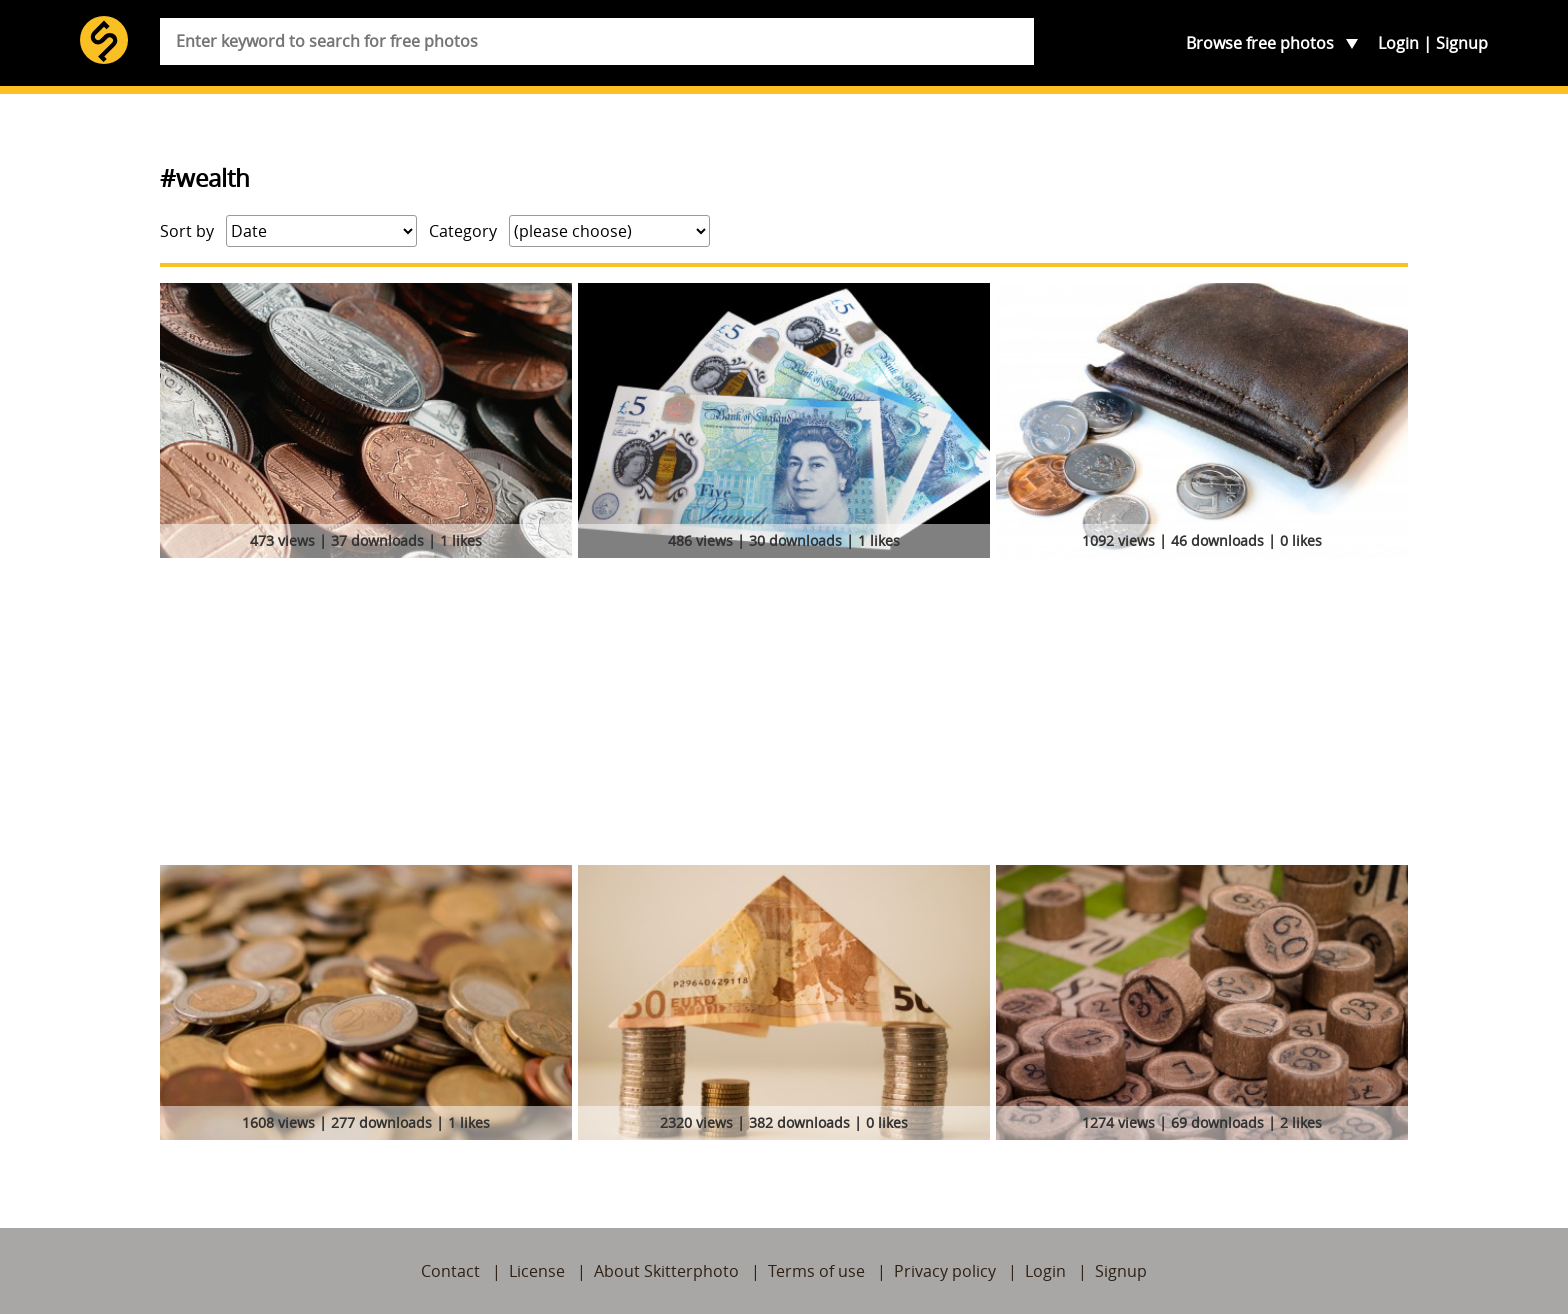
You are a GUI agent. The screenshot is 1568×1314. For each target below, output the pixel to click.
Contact (450, 1271)
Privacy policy (945, 1271)
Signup (1462, 43)
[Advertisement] (784, 715)
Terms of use (816, 1271)
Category (463, 231)
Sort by (187, 231)
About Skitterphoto (666, 1271)
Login (1398, 43)
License (537, 1271)
